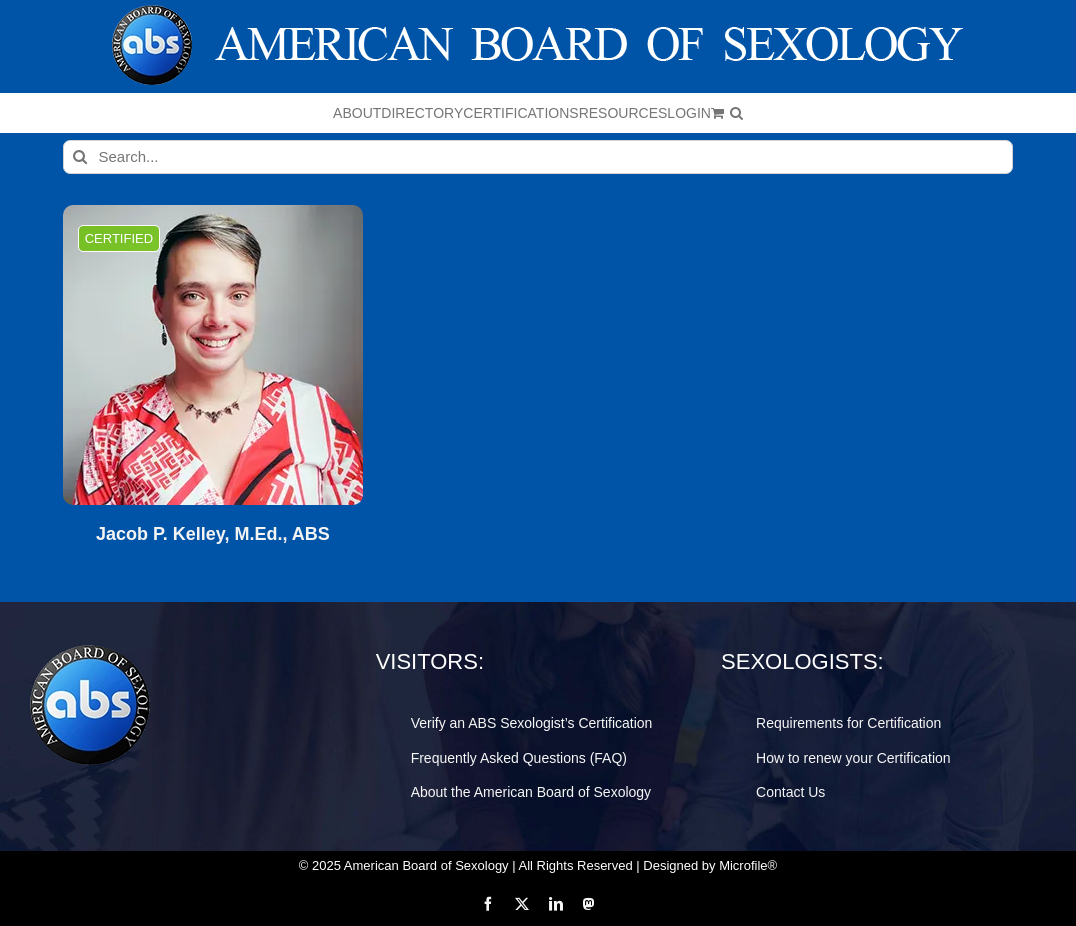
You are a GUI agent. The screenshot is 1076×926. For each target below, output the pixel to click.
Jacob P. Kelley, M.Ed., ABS (213, 534)
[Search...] (537, 157)
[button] (736, 113)
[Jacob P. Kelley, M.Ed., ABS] (213, 355)
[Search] (80, 157)
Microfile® (748, 865)
